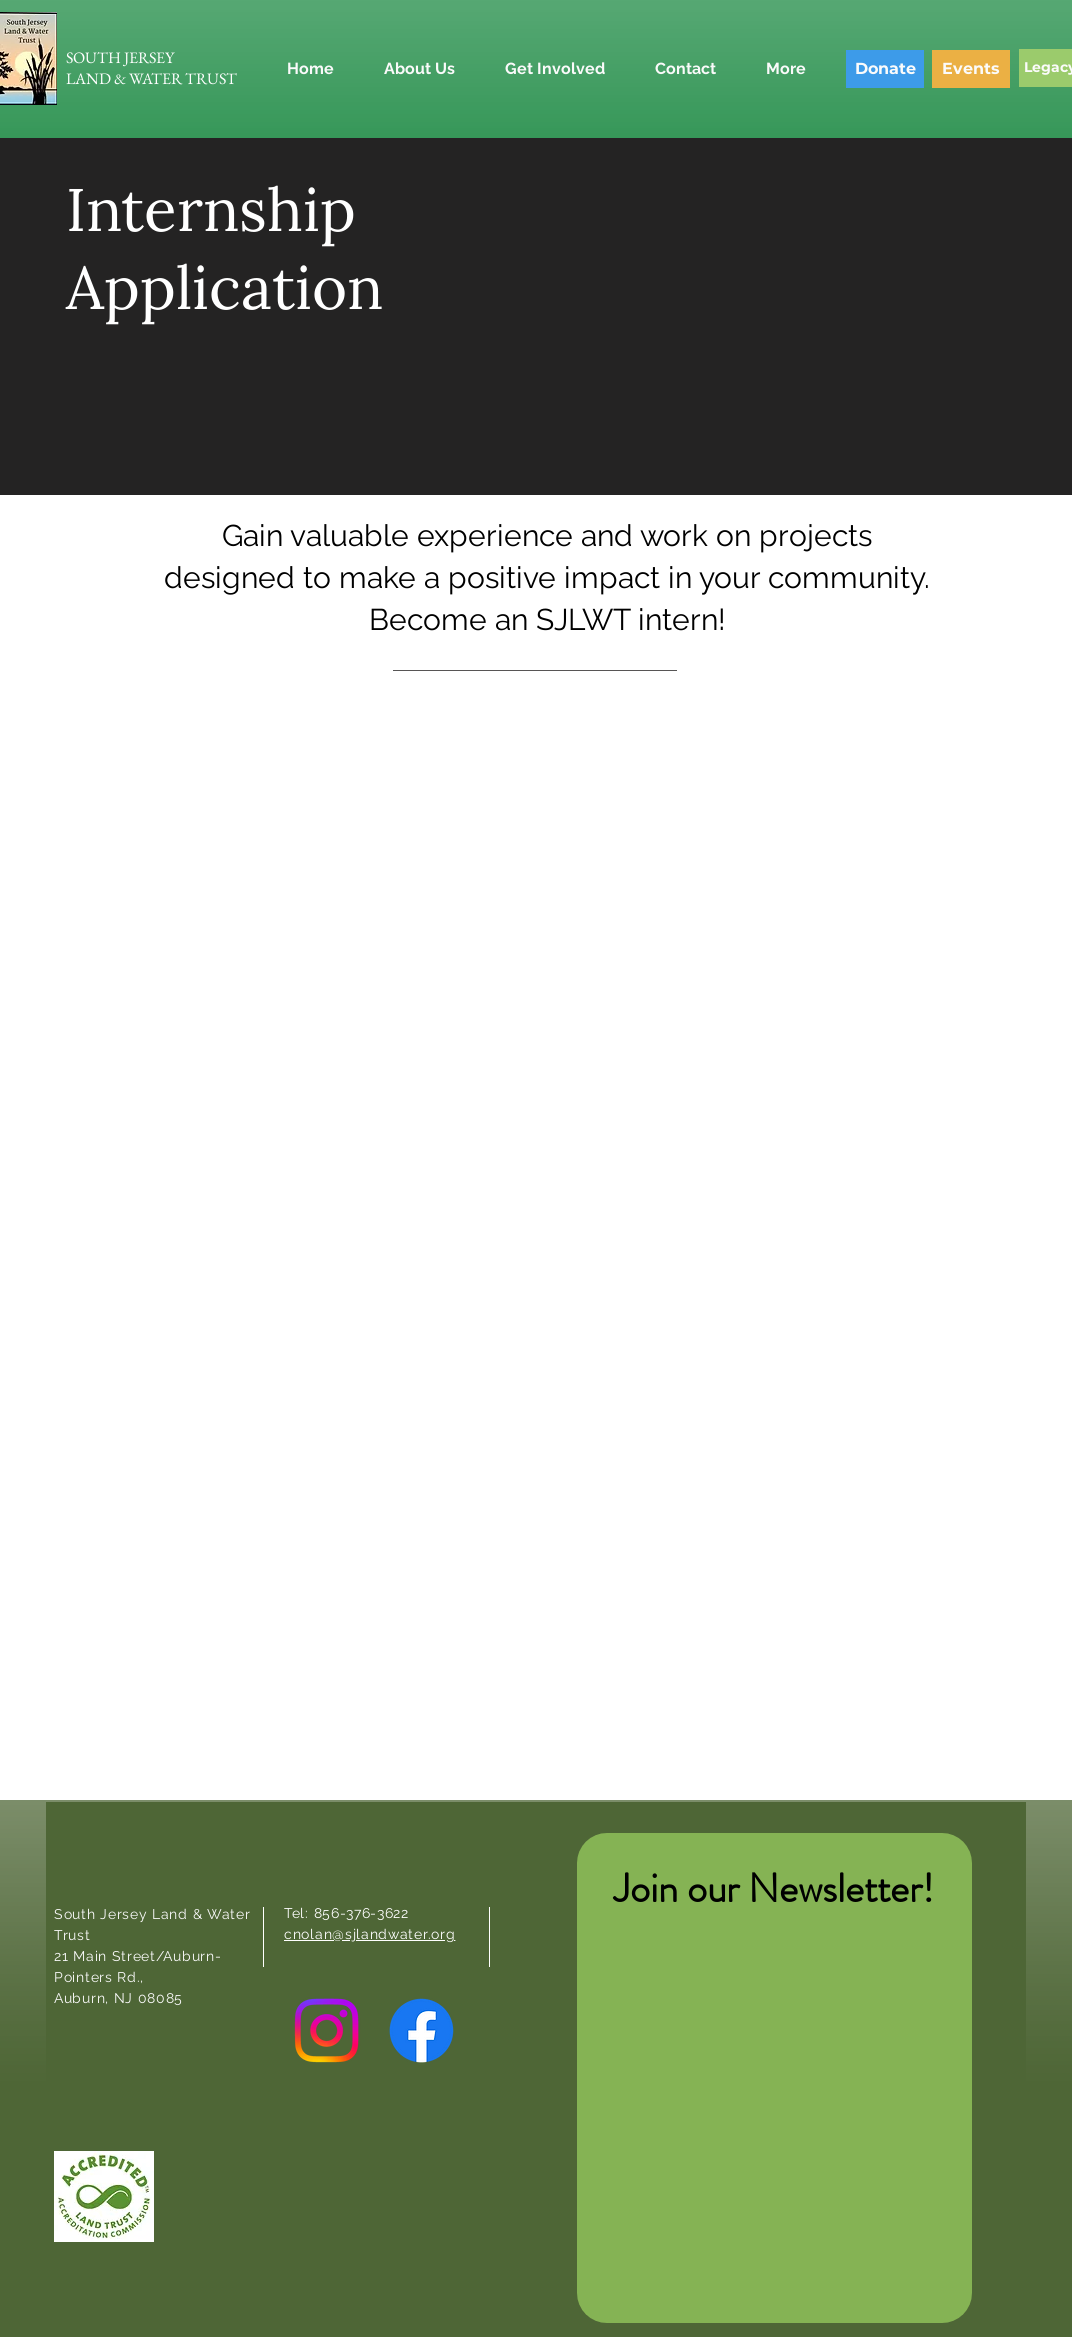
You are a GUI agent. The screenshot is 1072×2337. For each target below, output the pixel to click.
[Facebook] (421, 2030)
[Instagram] (326, 2030)
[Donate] (885, 69)
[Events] (971, 69)
